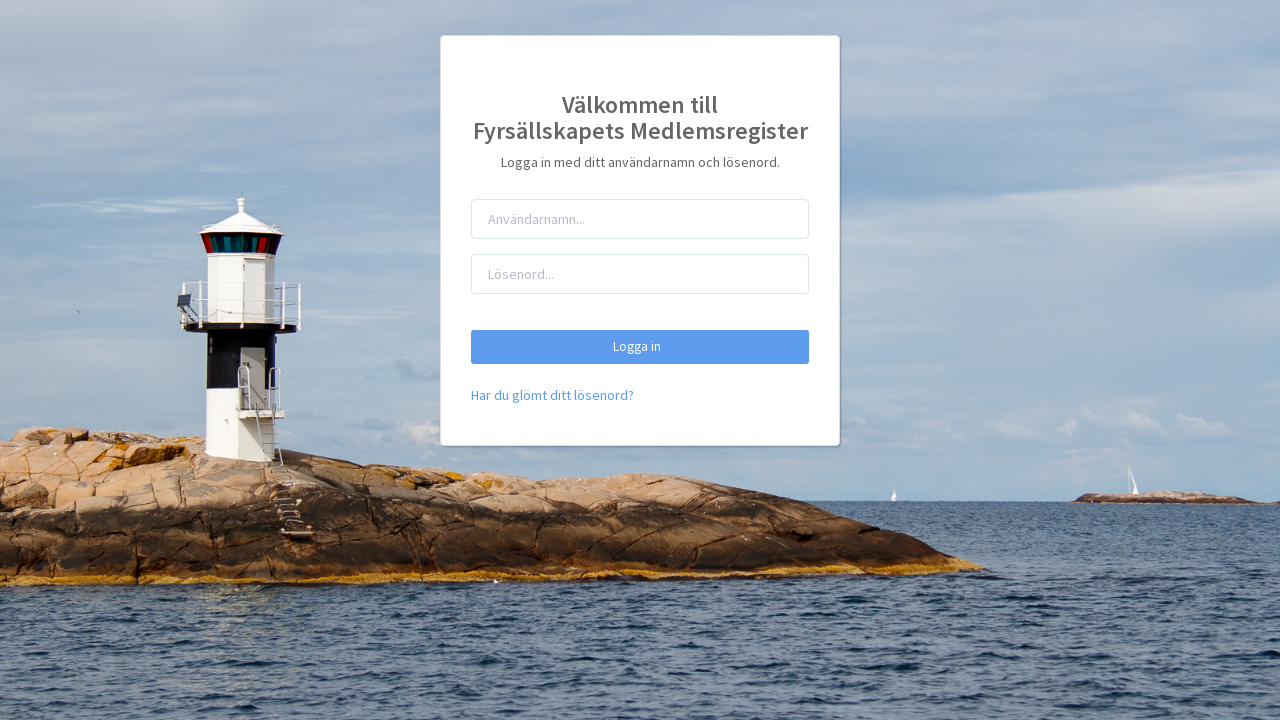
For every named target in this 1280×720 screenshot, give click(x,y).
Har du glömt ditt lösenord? (552, 395)
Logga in (640, 346)
